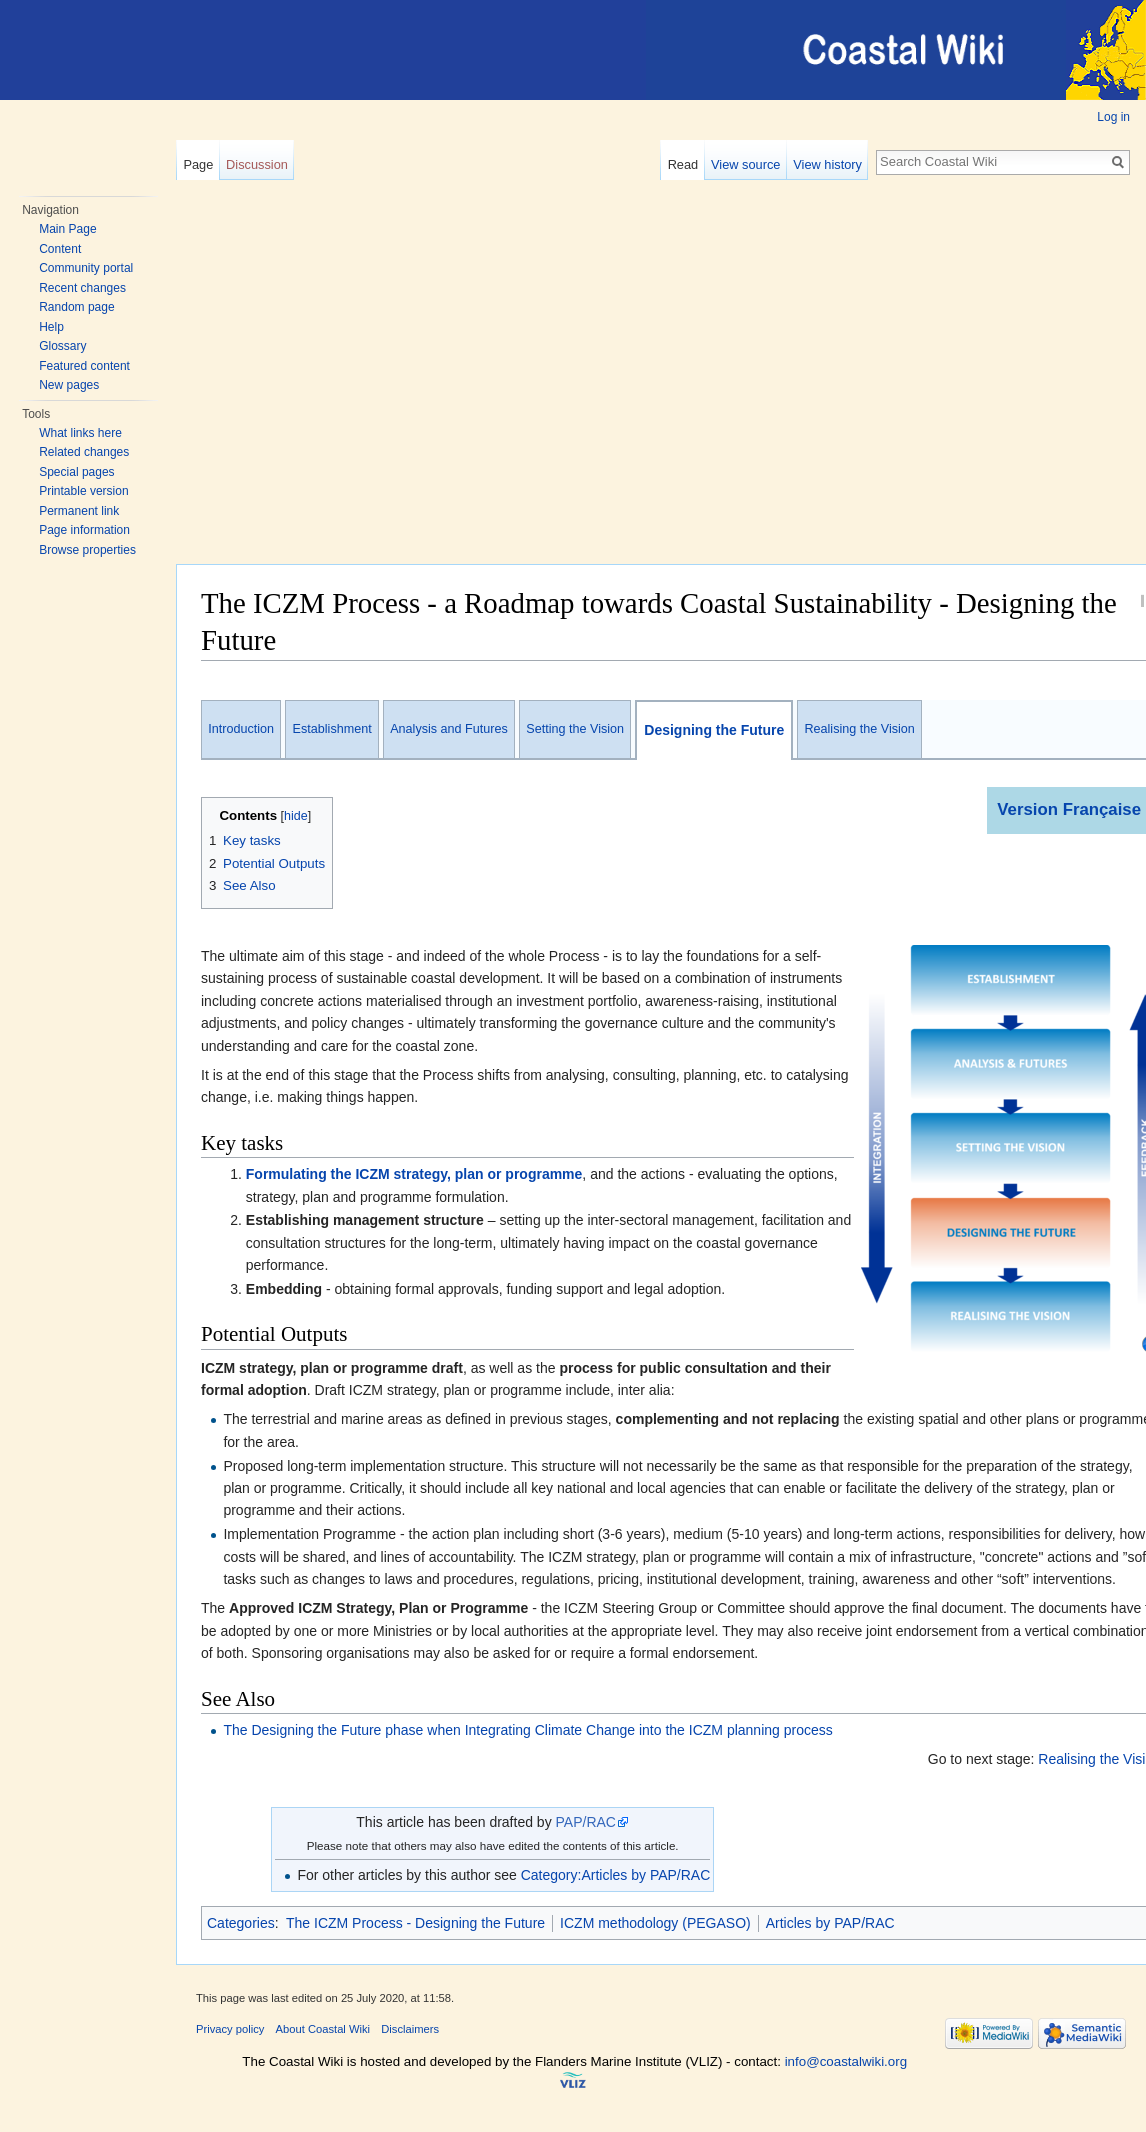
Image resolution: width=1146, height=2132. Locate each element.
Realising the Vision (859, 729)
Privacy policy (230, 2029)
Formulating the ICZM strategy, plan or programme (414, 1174)
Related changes (84, 452)
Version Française (1069, 809)
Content (60, 249)
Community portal (86, 268)
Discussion (257, 164)
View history (827, 164)
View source (745, 164)
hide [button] (296, 816)
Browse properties (87, 550)
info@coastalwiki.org (846, 2061)
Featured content (84, 366)
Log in (1113, 117)
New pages (69, 385)
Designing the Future (714, 730)
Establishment (332, 729)
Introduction (241, 729)
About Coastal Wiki (323, 2029)
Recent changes (82, 288)
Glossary (62, 346)
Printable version (83, 491)
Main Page (67, 229)
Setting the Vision (575, 729)
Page (198, 164)
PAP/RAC (586, 1822)
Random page (76, 307)
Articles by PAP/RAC (830, 1923)
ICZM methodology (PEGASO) (655, 1923)
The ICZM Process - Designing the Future (415, 1923)
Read (683, 164)
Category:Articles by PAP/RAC (616, 1875)
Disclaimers (410, 2029)
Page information (84, 530)
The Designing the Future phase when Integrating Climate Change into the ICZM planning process (527, 1730)
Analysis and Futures (449, 729)
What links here (80, 433)
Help (51, 327)
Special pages (76, 472)
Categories (241, 1923)
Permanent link (79, 511)
